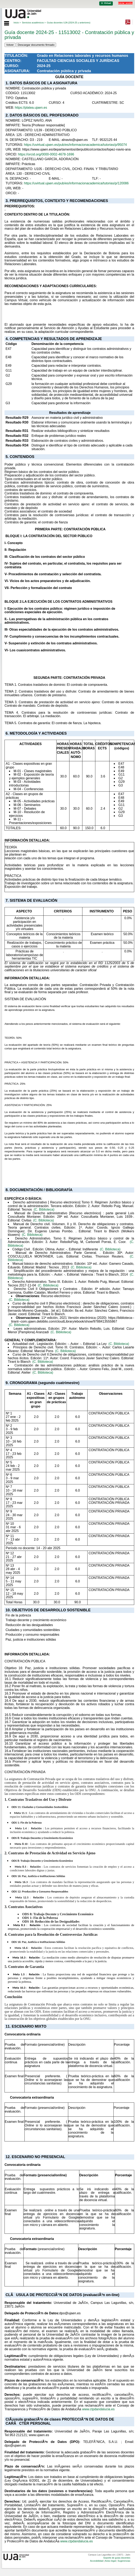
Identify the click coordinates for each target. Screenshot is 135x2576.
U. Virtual (106, 3)
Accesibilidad (96, 2561)
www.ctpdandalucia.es (98, 2409)
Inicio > (17, 22)
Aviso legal (110, 2561)
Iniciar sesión (125, 3)
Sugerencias (124, 2561)
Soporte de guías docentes (116, 2558)
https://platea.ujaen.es (31, 107)
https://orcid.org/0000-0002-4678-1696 (46, 154)
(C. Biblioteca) (44, 1209)
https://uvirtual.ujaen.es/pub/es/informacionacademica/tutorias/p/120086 (76, 183)
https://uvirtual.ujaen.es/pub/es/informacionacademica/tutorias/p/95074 (75, 144)
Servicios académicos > (34, 22)
